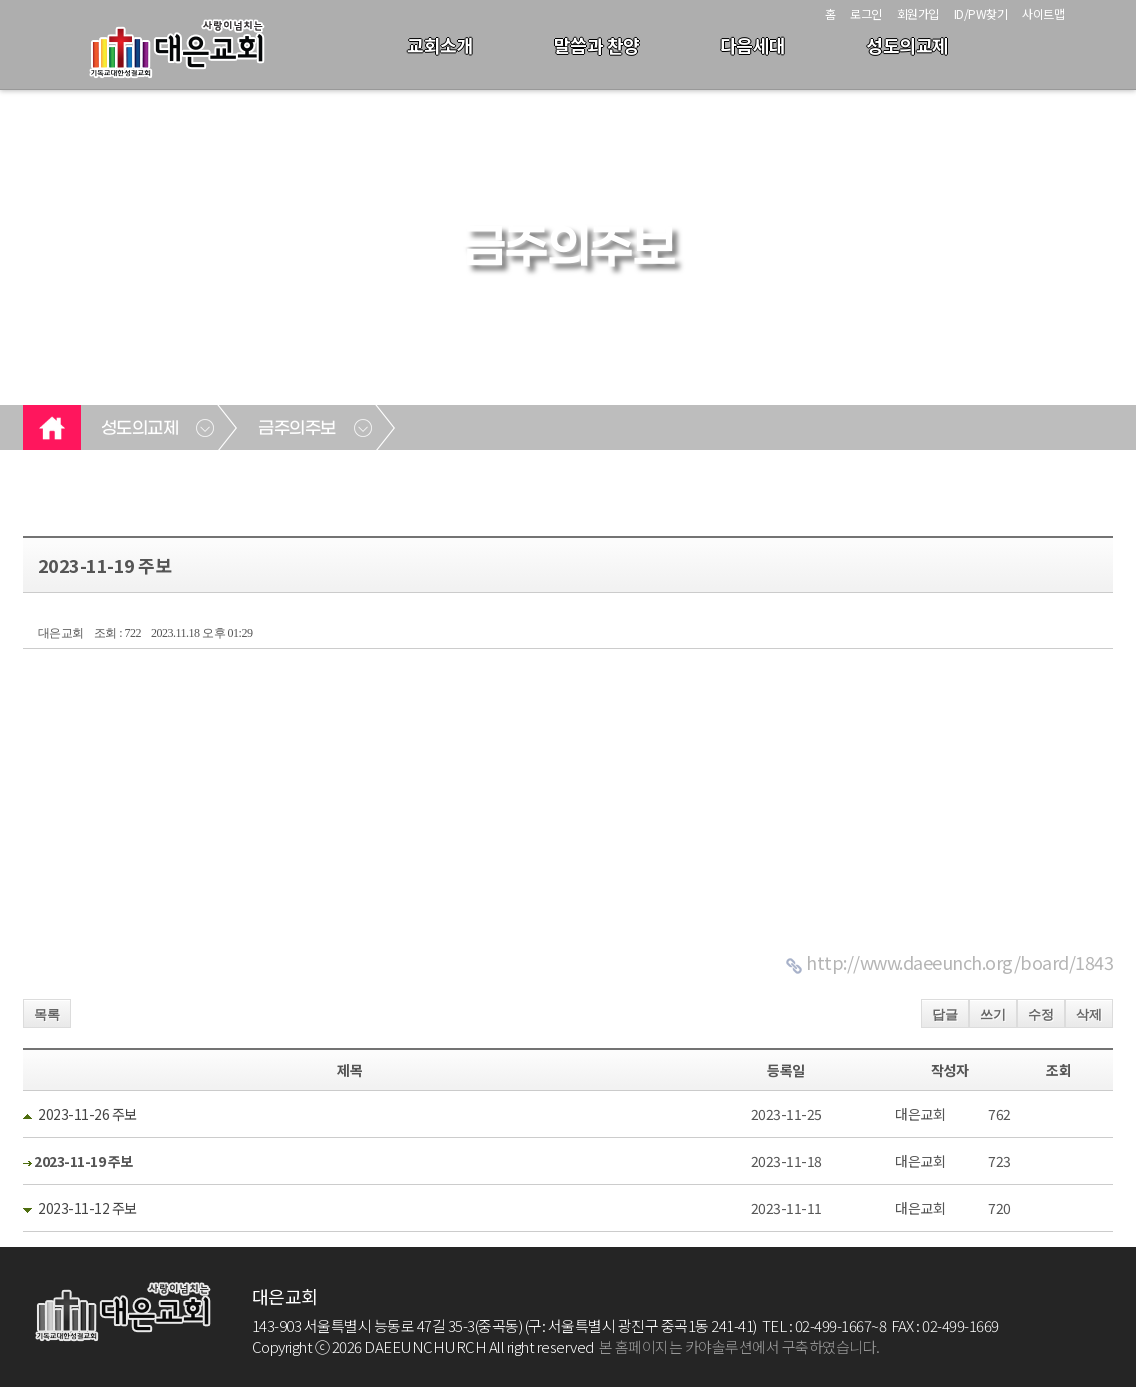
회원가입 (918, 13)
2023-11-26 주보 (87, 1114)
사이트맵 (1043, 13)
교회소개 (440, 45)
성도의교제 (907, 45)
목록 (47, 1014)
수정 (1041, 1014)
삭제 (1089, 1014)
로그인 (866, 13)
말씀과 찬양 (597, 45)
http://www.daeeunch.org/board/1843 (959, 962)
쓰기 (993, 1014)
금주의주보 (297, 429)
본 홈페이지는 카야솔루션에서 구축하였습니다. (739, 1346)
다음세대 (753, 45)
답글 (945, 1014)
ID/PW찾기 (981, 13)
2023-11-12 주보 (87, 1208)
